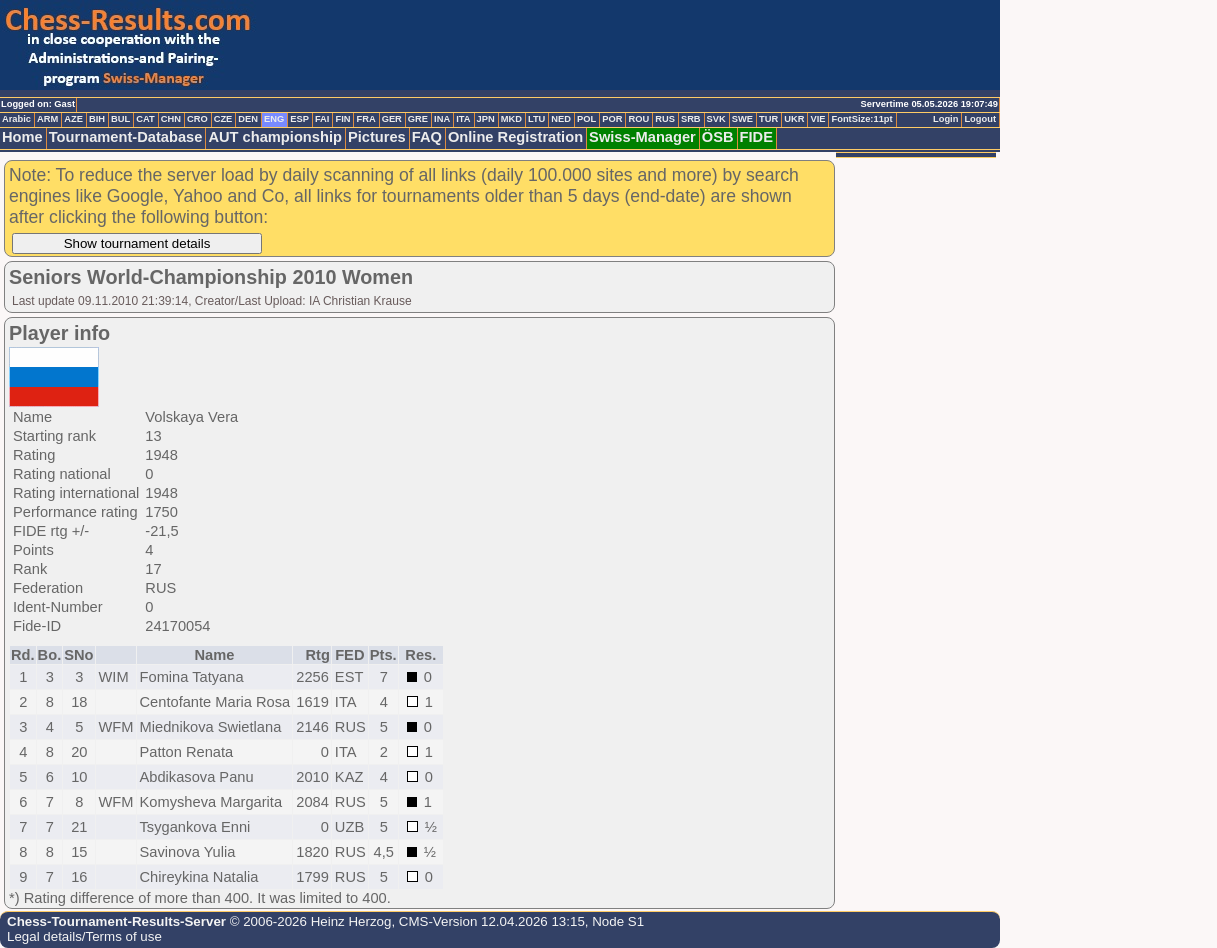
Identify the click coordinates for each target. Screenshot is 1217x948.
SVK (716, 119)
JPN (486, 119)
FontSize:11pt (861, 119)
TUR (768, 119)
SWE (742, 119)
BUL (120, 119)
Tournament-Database (126, 137)
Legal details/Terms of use (84, 936)
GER (392, 119)
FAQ (427, 137)
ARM (47, 119)
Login (945, 119)
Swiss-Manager (642, 137)
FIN (342, 119)
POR (612, 119)
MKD (511, 119)
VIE (817, 119)
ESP (299, 119)
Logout (980, 119)
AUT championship (275, 137)
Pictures (377, 137)
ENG (274, 119)
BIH (97, 119)
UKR (794, 119)
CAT (145, 119)
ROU (638, 119)
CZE (223, 119)
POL (586, 119)
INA (442, 119)
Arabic (16, 119)
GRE (418, 119)
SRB (691, 119)
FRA (365, 119)
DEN (248, 119)
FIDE (756, 137)
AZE (73, 119)
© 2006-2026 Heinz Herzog (308, 921)
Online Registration (515, 137)
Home (22, 137)
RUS (665, 119)
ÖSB (718, 137)
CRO (197, 119)
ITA (463, 119)
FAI (322, 119)
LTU (536, 119)
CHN (171, 119)
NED (561, 119)
